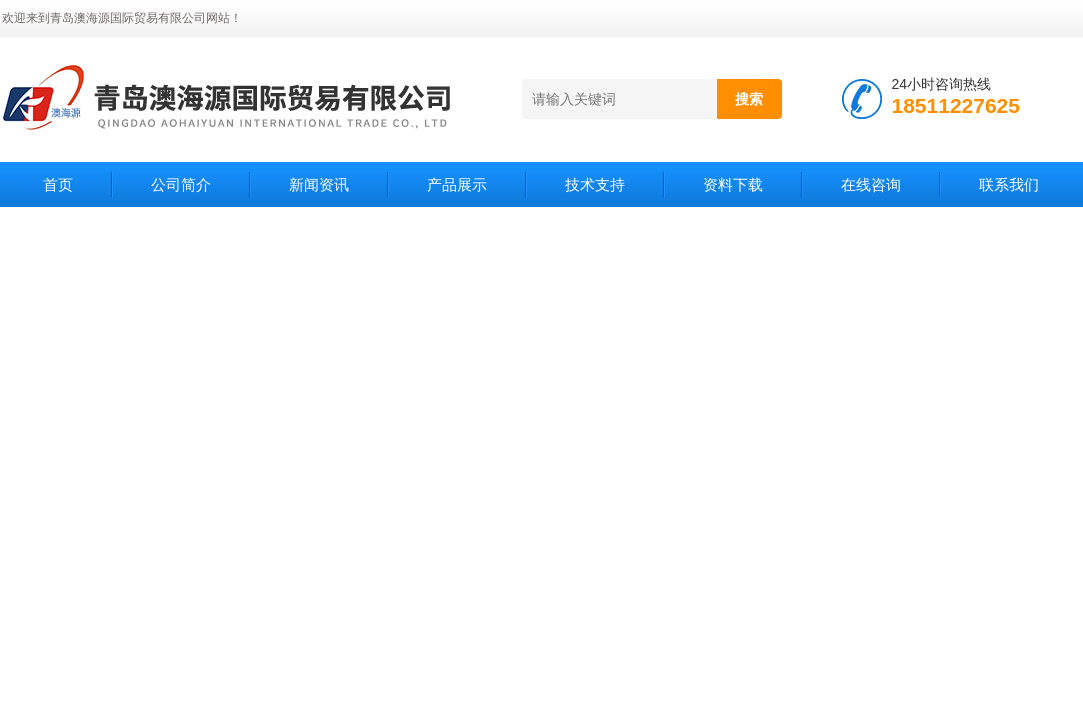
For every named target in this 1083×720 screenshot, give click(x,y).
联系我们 (1009, 184)
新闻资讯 (319, 184)
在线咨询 (871, 184)
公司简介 (181, 184)
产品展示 (457, 184)
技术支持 (595, 184)
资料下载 (733, 184)
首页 (58, 184)
